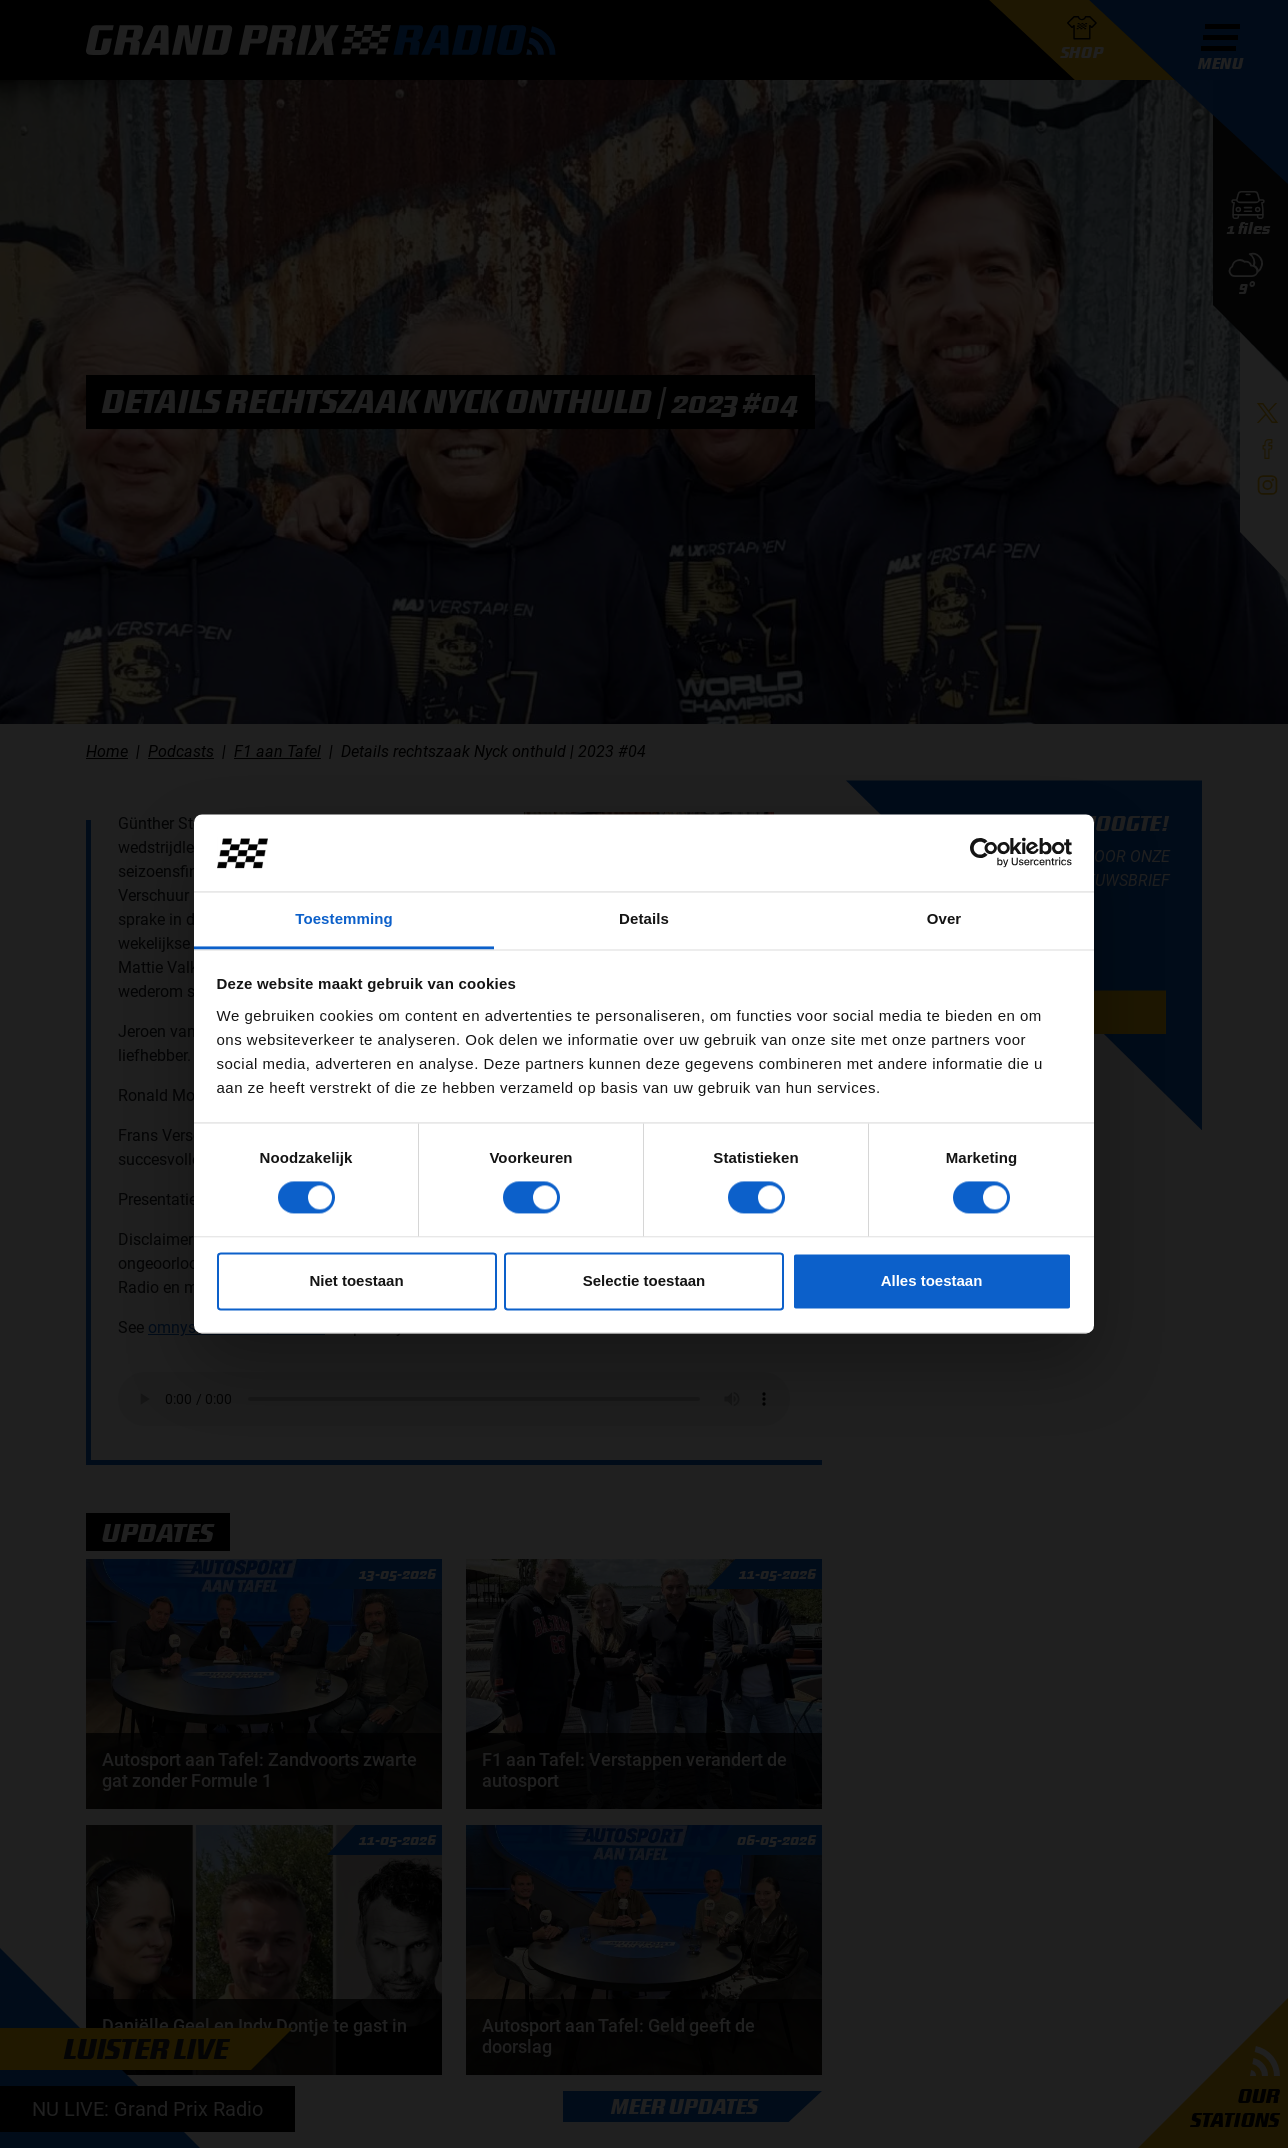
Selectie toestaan (644, 1280)
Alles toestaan (932, 1280)
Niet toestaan (356, 1280)
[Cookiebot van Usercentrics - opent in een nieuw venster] (984, 853)
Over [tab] (944, 918)
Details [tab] (644, 918)
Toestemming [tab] (344, 918)
